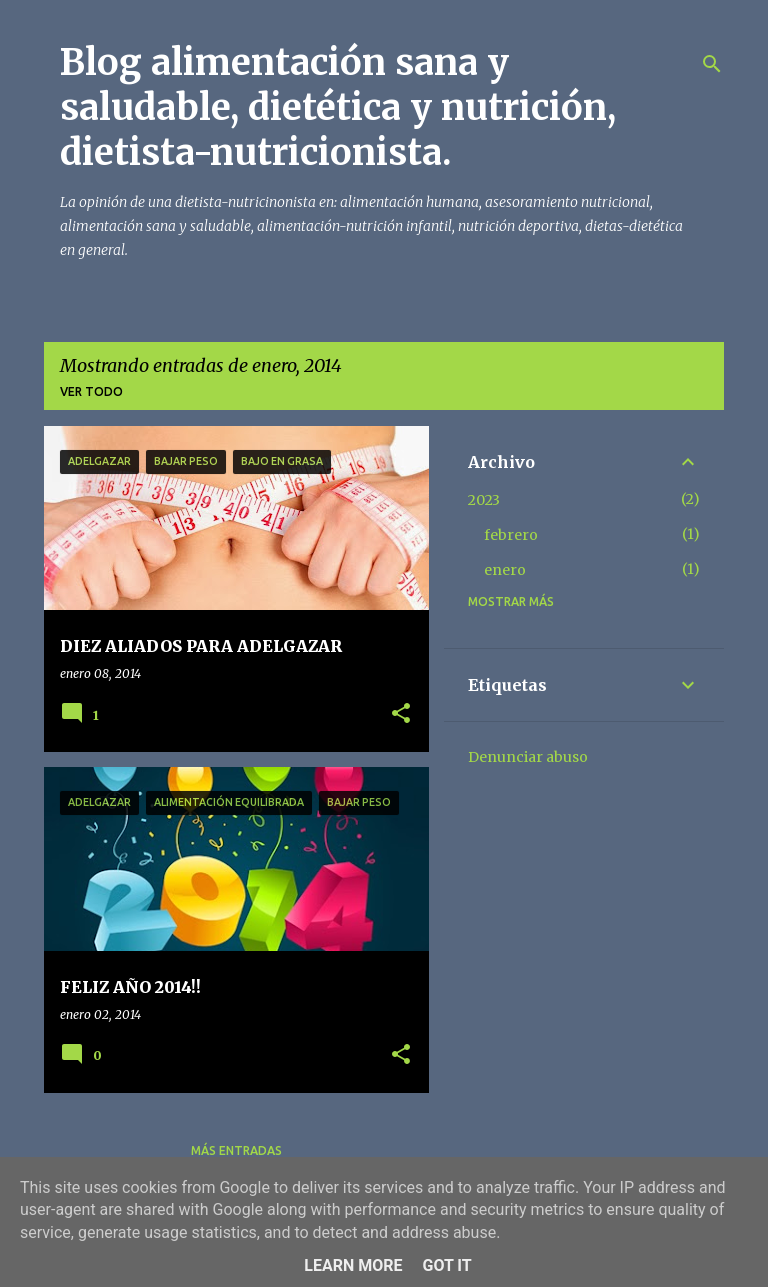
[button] (401, 714)
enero (505, 570)
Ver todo (91, 391)
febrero (511, 535)
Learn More (353, 1265)
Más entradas (236, 1150)
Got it (446, 1265)
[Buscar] (712, 64)
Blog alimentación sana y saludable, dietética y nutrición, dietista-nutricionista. (338, 107)
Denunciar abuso (528, 757)
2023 (484, 500)
